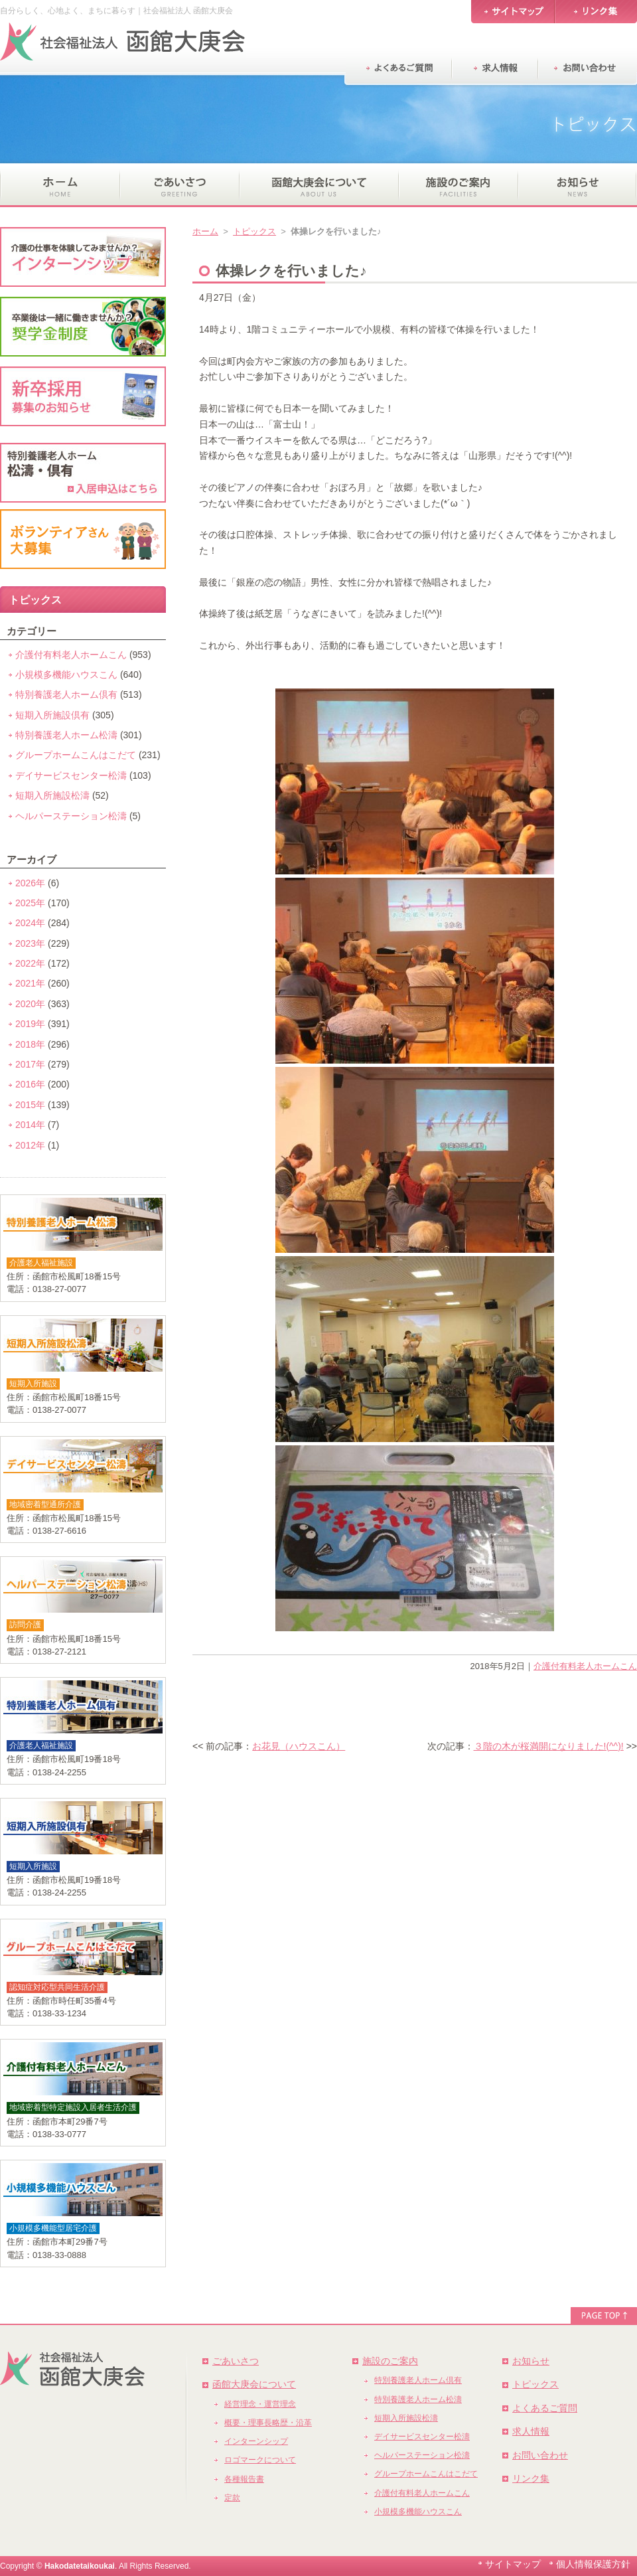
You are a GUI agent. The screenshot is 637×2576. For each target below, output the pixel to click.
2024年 (30, 923)
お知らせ (530, 2361)
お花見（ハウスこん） (298, 1746)
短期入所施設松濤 (52, 795)
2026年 (30, 883)
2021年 (30, 983)
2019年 (30, 1023)
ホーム (205, 231)
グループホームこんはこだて (75, 755)
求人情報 (530, 2431)
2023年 (30, 943)
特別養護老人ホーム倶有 (66, 694)
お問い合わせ (540, 2455)
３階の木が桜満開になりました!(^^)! (549, 1746)
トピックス (254, 231)
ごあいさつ (235, 2361)
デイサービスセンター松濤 (71, 775)
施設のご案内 (390, 2361)
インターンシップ (256, 2441)
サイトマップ (513, 2564)
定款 (232, 2497)
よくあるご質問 (544, 2408)
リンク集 (530, 2478)
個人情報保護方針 (593, 2564)
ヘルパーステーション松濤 (71, 816)
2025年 (30, 903)
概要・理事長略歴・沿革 (268, 2422)
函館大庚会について (254, 2384)
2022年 (30, 963)
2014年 (30, 1124)
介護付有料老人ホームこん (585, 1666)
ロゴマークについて (260, 2459)
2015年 (30, 1104)
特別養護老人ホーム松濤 (66, 735)
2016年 (30, 1084)
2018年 (30, 1044)
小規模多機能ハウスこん (66, 674)
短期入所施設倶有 (52, 715)
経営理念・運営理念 (260, 2404)
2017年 (30, 1064)
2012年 (30, 1145)
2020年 (30, 1004)
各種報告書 (244, 2479)
